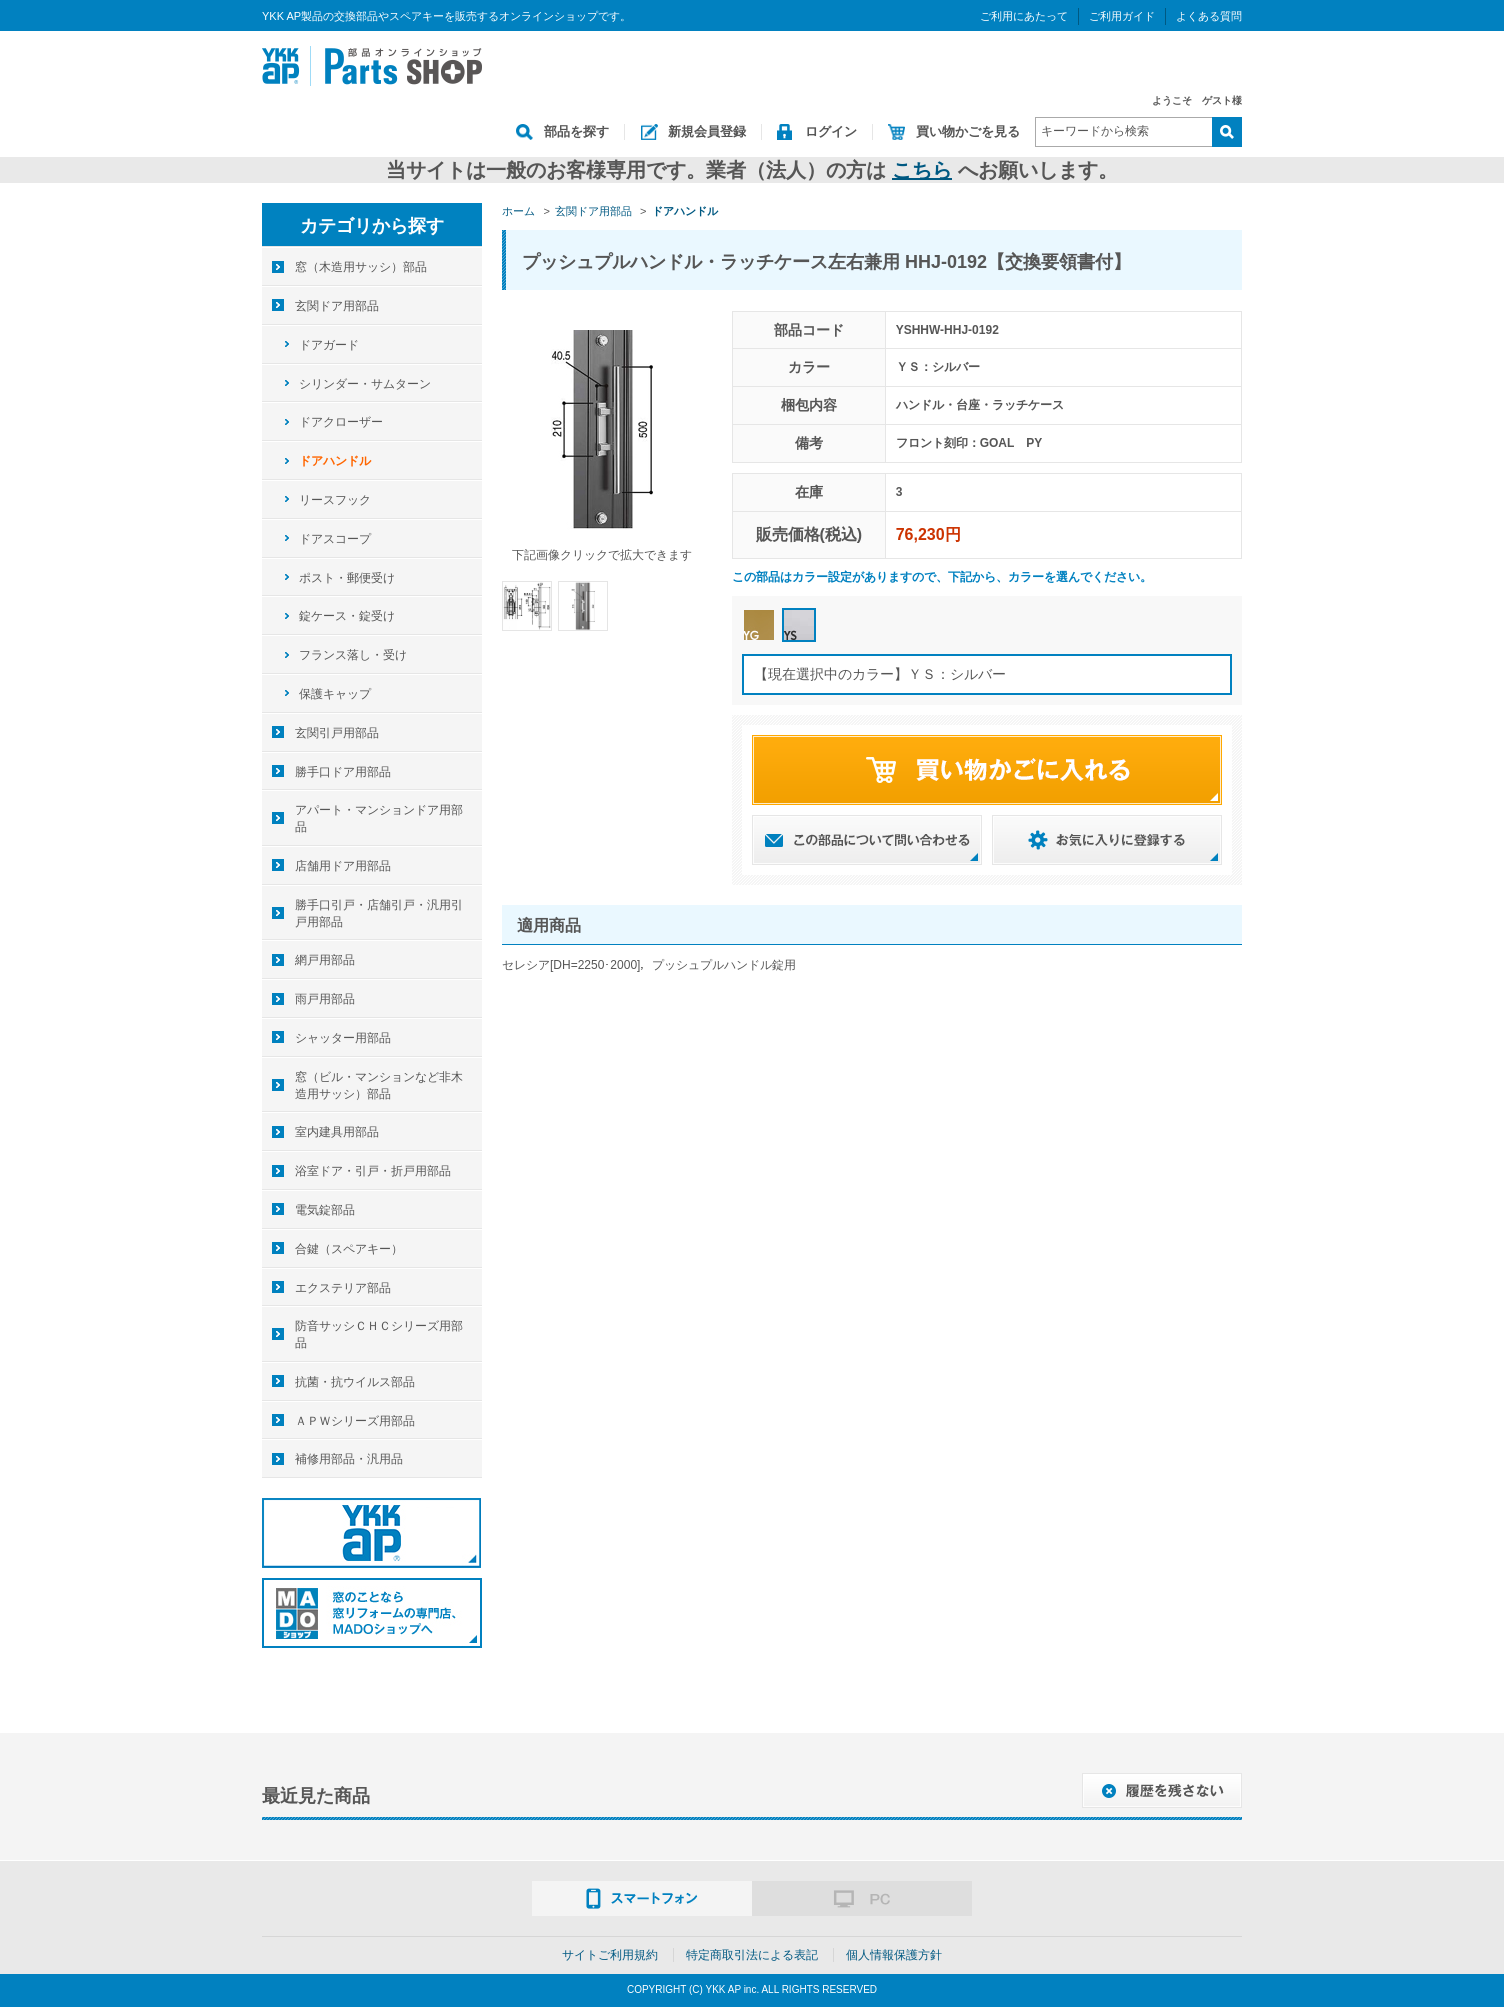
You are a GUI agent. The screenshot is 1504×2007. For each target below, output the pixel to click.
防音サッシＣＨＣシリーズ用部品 (379, 1334)
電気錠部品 (325, 1210)
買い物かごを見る (968, 131)
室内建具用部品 (337, 1132)
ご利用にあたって (1024, 16)
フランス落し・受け (353, 655)
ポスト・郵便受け (347, 578)
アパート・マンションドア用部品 (379, 818)
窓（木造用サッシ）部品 (361, 267)
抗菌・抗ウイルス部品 (355, 1382)
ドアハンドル (335, 461)
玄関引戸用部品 (337, 733)
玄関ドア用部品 (337, 306)
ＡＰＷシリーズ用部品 (355, 1421)
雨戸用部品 (325, 999)
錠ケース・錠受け (347, 616)
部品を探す (576, 131)
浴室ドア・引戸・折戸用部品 (373, 1171)
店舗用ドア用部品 (343, 866)
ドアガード (329, 345)
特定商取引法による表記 (752, 1955)
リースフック (335, 500)
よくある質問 (1209, 16)
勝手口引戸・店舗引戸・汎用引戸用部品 (379, 913)
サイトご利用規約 (610, 1955)
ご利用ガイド (1122, 16)
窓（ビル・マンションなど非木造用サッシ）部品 (379, 1085)
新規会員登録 (707, 131)
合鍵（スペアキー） (349, 1249)
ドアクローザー (341, 422)
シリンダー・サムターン (365, 384)
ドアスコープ (335, 539)
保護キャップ (335, 694)
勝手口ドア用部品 (343, 772)
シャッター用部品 (343, 1038)
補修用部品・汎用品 (349, 1459)
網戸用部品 (325, 960)
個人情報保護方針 (894, 1955)
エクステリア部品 (343, 1288)
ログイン (831, 131)
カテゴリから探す (372, 226)
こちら (922, 170)
